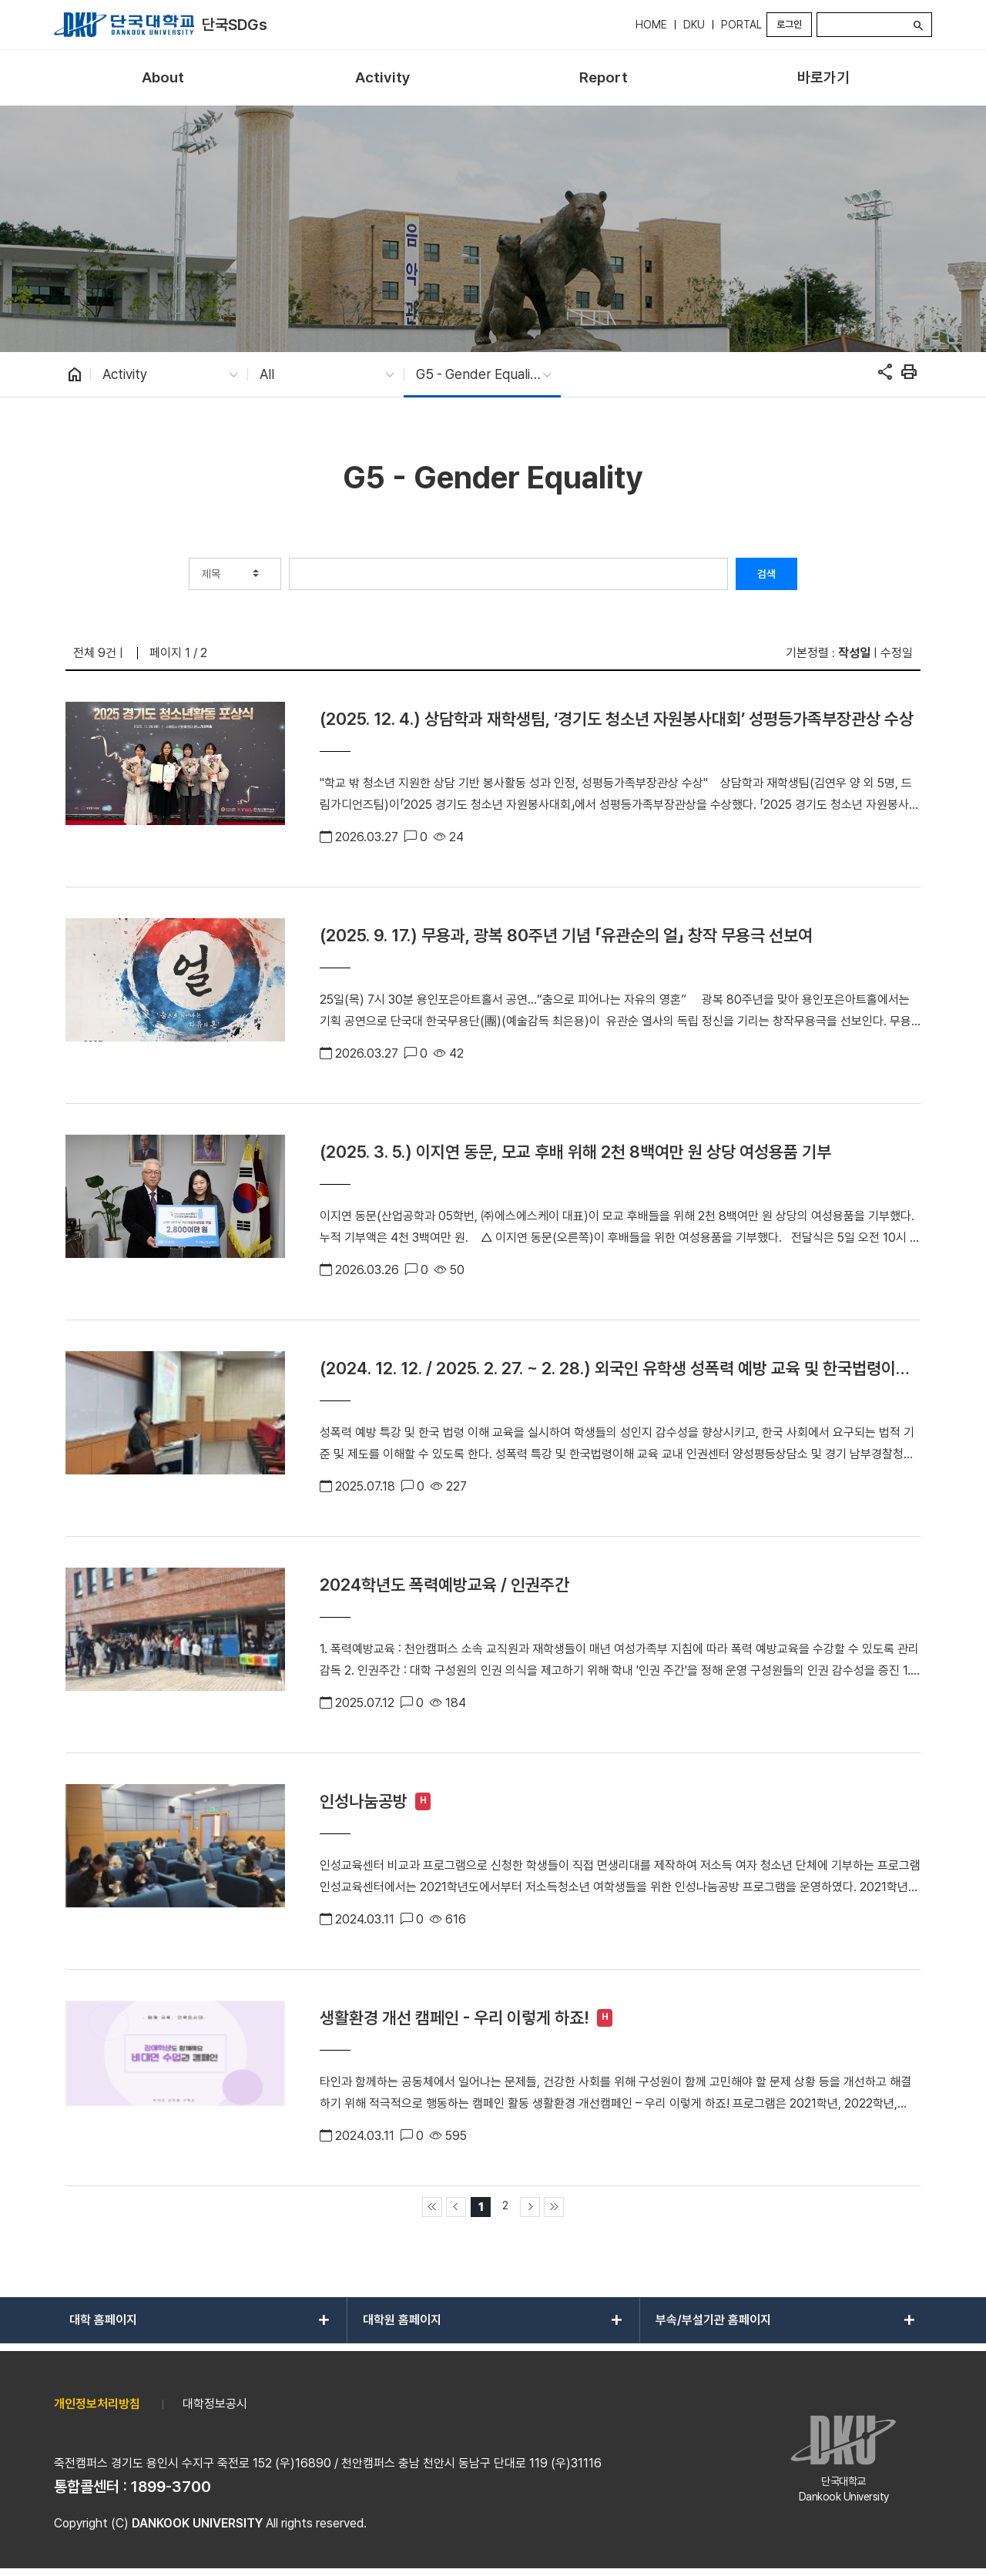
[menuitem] (162, 78)
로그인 (789, 24)
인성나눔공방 (363, 1801)
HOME (651, 24)
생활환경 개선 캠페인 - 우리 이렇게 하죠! (454, 2017)
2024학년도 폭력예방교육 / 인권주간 (444, 1585)
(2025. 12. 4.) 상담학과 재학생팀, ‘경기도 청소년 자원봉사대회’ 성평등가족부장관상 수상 (617, 719)
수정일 (896, 653)
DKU (694, 24)
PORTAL (741, 24)
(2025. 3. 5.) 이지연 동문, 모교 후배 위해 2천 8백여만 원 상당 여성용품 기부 (575, 1152)
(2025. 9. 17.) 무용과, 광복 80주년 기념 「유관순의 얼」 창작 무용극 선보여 (566, 935)
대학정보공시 (215, 2404)
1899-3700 (171, 2486)
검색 (766, 574)
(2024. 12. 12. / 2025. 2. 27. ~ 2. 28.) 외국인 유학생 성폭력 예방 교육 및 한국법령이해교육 (615, 1368)
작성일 (854, 653)
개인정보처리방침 (97, 2404)
